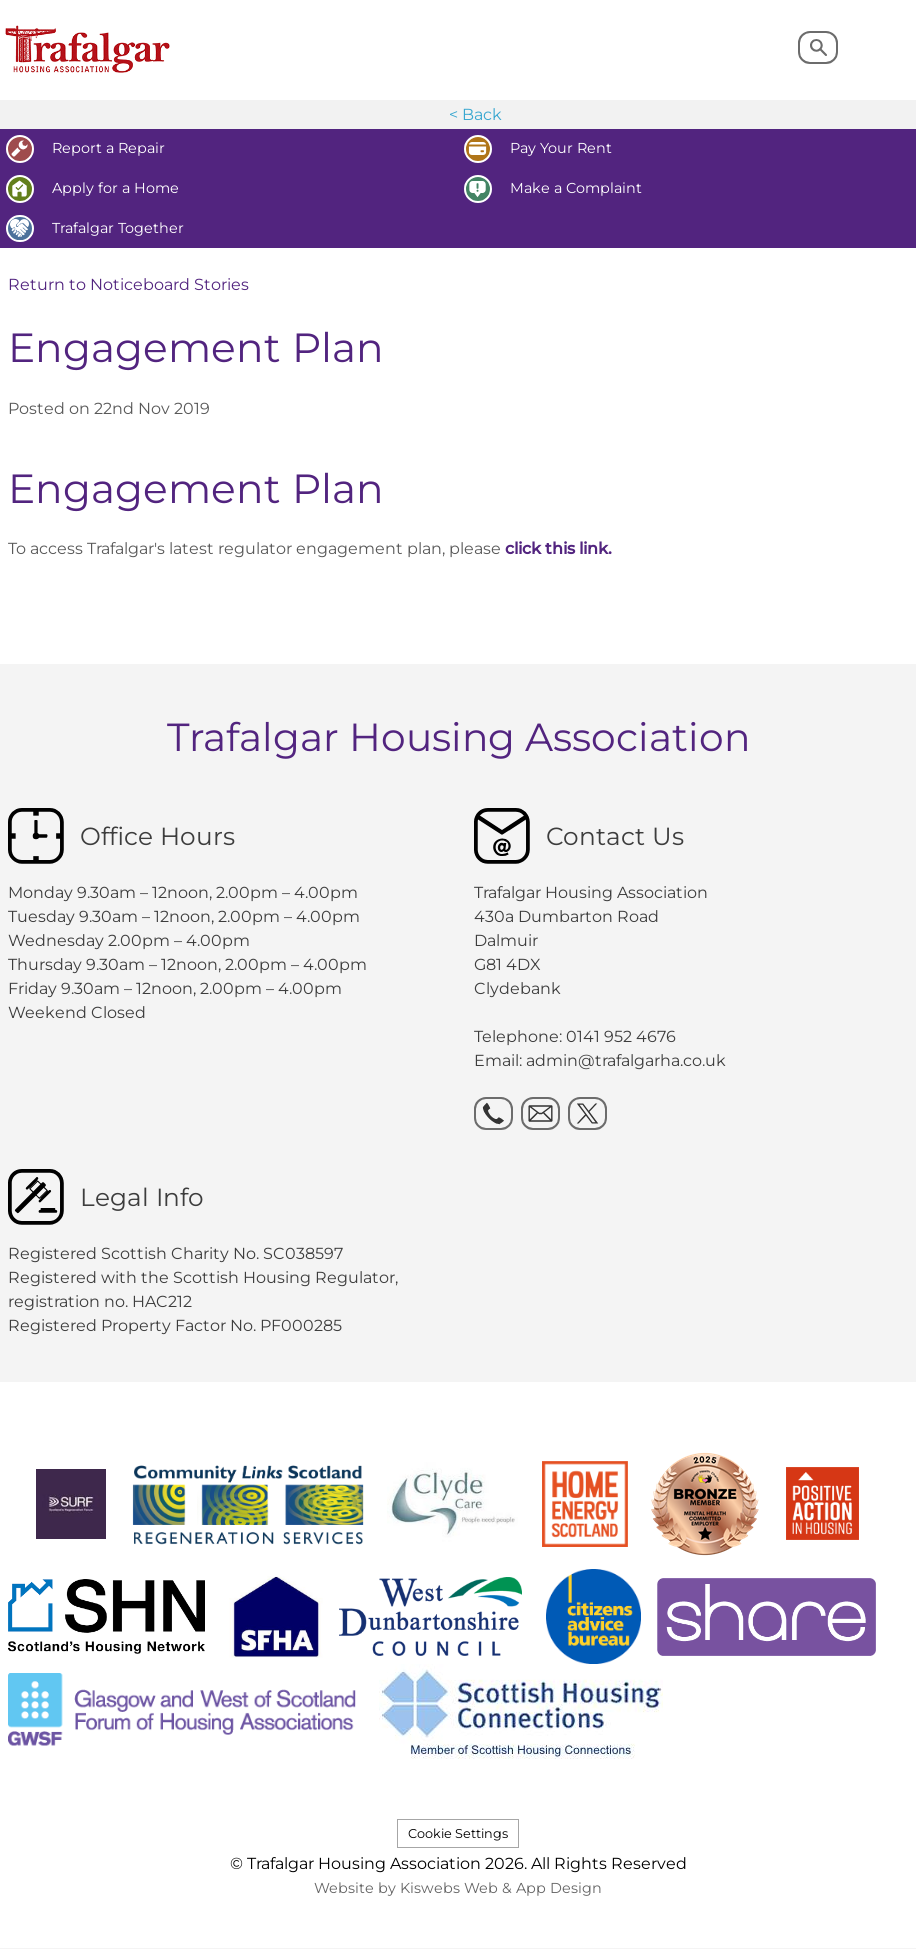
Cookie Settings (458, 1833)
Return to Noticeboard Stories (128, 284)
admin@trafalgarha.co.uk (626, 1060)
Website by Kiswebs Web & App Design (458, 1888)
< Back (475, 114)
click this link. (558, 548)
